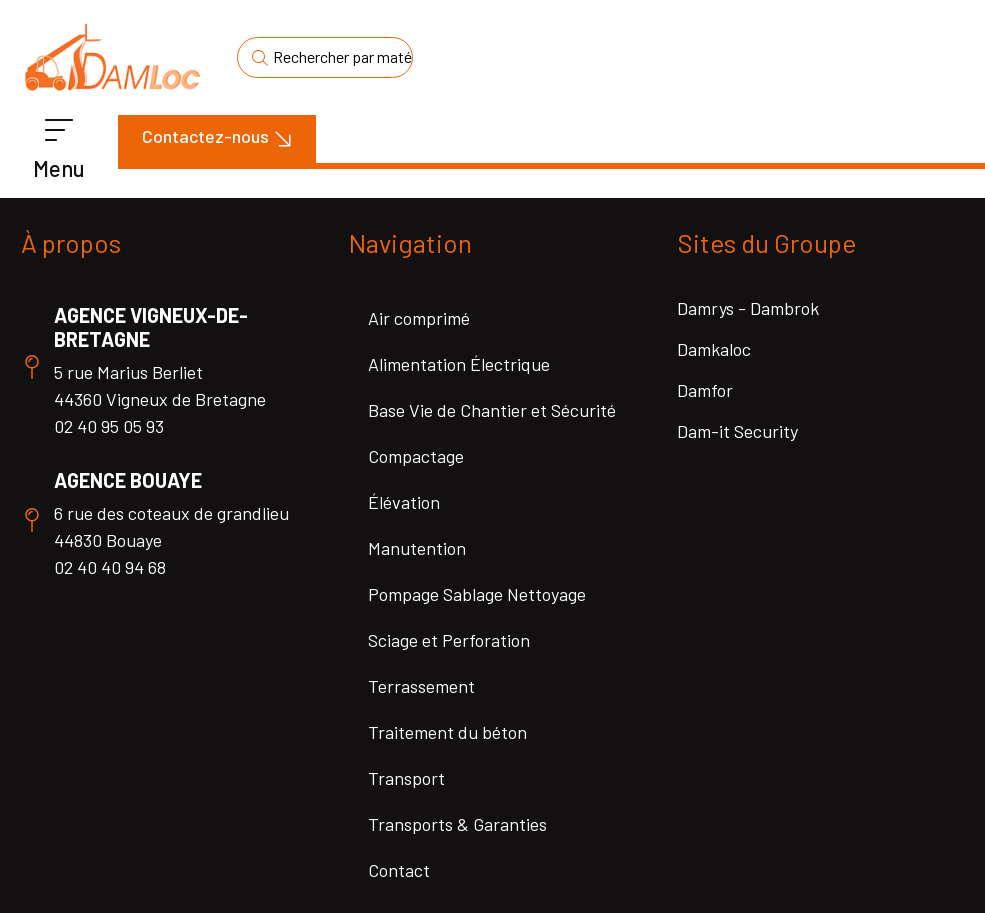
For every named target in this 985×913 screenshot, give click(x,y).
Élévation (404, 502)
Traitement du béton (447, 732)
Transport (406, 778)
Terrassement (421, 686)
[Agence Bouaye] (32, 520)
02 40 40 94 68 (110, 567)
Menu (59, 168)
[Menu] (59, 131)
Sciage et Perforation (449, 640)
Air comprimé (419, 318)
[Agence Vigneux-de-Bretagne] (32, 367)
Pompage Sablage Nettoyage (477, 594)
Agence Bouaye (128, 480)
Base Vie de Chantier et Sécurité (492, 410)
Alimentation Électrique (459, 364)
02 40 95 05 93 (109, 426)
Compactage (416, 456)
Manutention (417, 548)
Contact (399, 870)
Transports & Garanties (457, 824)
